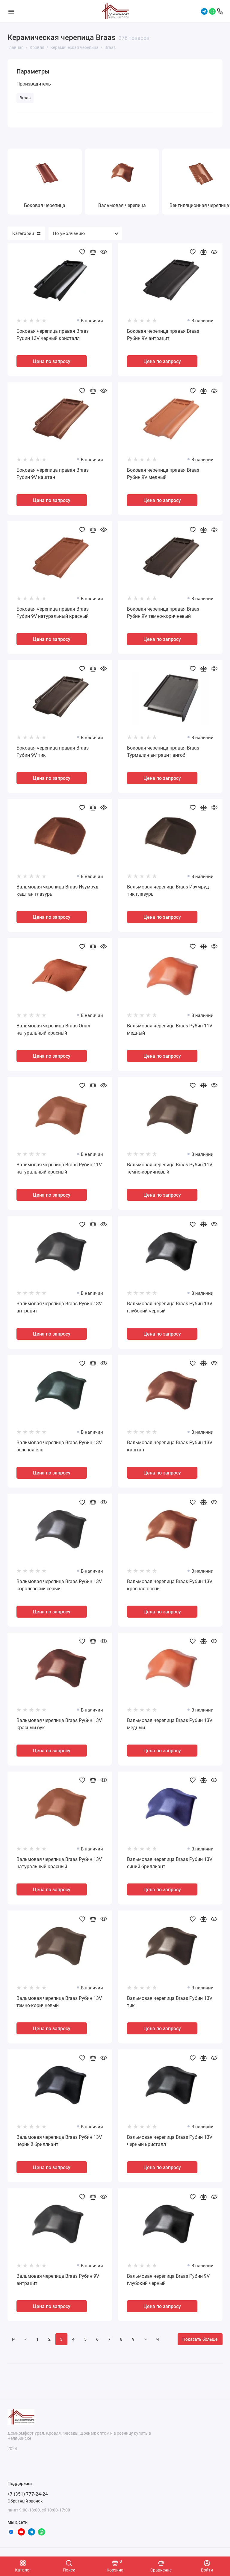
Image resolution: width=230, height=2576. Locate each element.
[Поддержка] (220, 11)
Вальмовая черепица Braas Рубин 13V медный (169, 1724)
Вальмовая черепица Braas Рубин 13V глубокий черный (169, 1307)
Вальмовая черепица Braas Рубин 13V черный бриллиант (59, 2140)
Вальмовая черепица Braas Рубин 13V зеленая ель (59, 1446)
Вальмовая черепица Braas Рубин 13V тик (169, 2001)
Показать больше (200, 2339)
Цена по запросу (51, 361)
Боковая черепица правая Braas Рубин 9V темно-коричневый (163, 612)
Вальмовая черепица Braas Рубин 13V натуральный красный (59, 1862)
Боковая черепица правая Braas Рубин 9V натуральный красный (52, 612)
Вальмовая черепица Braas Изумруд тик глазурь (168, 890)
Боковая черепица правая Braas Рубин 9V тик (52, 751)
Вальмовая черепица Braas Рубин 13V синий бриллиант (169, 1862)
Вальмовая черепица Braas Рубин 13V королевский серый (59, 1585)
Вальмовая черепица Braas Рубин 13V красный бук (59, 1724)
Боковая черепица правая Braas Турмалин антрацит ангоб (163, 751)
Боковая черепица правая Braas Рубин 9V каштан (52, 473)
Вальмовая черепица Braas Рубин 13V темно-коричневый (59, 2001)
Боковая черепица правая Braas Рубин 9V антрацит (163, 334)
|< (13, 2339)
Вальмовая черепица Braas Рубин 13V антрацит (59, 1307)
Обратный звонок (25, 2501)
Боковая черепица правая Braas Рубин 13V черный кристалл (52, 334)
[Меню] (11, 11)
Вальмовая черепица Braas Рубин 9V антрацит (57, 2279)
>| (157, 2339)
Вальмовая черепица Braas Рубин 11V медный (169, 1029)
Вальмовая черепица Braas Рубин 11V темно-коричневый (169, 1168)
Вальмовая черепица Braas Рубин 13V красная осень (169, 1585)
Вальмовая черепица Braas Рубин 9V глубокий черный (168, 2279)
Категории (26, 233)
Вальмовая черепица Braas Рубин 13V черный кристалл (169, 2140)
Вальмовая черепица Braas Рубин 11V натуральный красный (59, 1168)
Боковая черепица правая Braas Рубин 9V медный (163, 473)
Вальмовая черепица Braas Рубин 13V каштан (169, 1446)
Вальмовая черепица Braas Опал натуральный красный (53, 1029)
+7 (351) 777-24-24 (27, 2494)
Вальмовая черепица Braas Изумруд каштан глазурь (57, 890)
